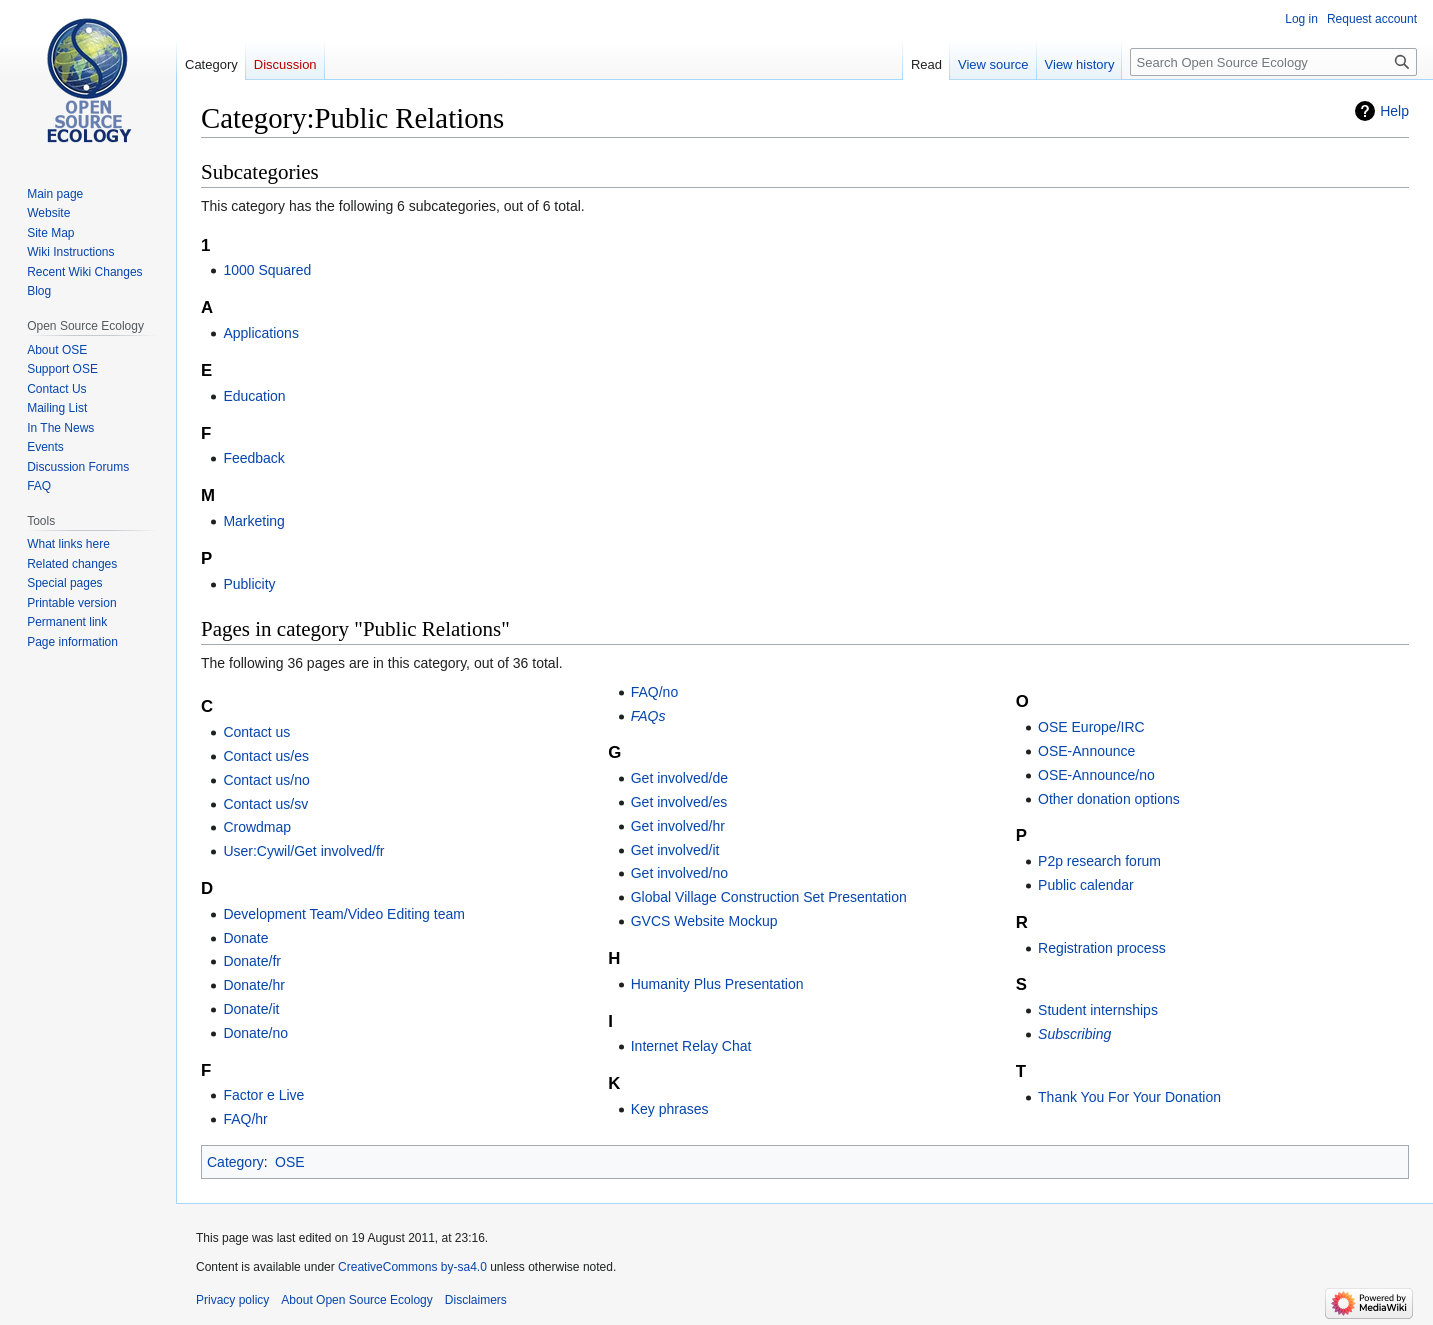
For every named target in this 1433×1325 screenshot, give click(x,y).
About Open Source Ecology (356, 1300)
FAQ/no (654, 692)
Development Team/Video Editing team (344, 914)
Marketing (253, 521)
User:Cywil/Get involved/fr (303, 851)
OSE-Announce (1086, 751)
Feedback (253, 458)
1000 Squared (267, 270)
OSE (290, 1162)
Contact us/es (266, 756)
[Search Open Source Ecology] (1273, 62)
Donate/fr (252, 961)
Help (1394, 111)
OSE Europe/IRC (1091, 727)
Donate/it (251, 1009)
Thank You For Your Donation (1129, 1097)
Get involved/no (679, 873)
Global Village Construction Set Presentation (769, 897)
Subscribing (1074, 1034)
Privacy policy (232, 1300)
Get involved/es (679, 802)
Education (254, 396)
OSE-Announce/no (1096, 775)
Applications (261, 333)
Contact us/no (266, 780)
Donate (245, 938)
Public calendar (1086, 885)
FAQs (648, 716)
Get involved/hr (678, 826)
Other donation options (1109, 799)
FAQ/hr (245, 1119)
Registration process (1102, 948)
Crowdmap (257, 827)
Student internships (1098, 1010)
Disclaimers (476, 1300)
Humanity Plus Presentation (717, 984)
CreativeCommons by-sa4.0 (412, 1267)
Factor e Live (263, 1095)
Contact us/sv (265, 804)
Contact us (256, 732)
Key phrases (670, 1109)
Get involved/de (679, 778)
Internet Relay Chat (691, 1046)
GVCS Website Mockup (704, 921)
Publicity (249, 584)
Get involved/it (675, 850)
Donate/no (255, 1033)
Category (235, 1162)
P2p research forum (1099, 861)
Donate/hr (253, 985)
